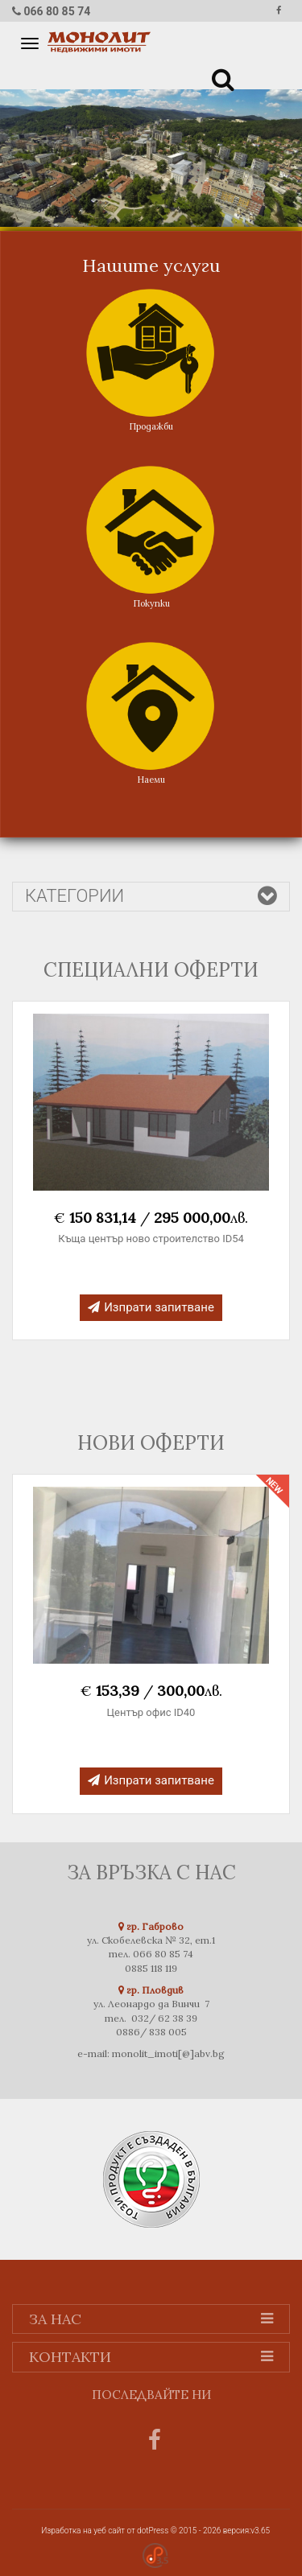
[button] (221, 76)
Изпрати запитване (151, 1307)
